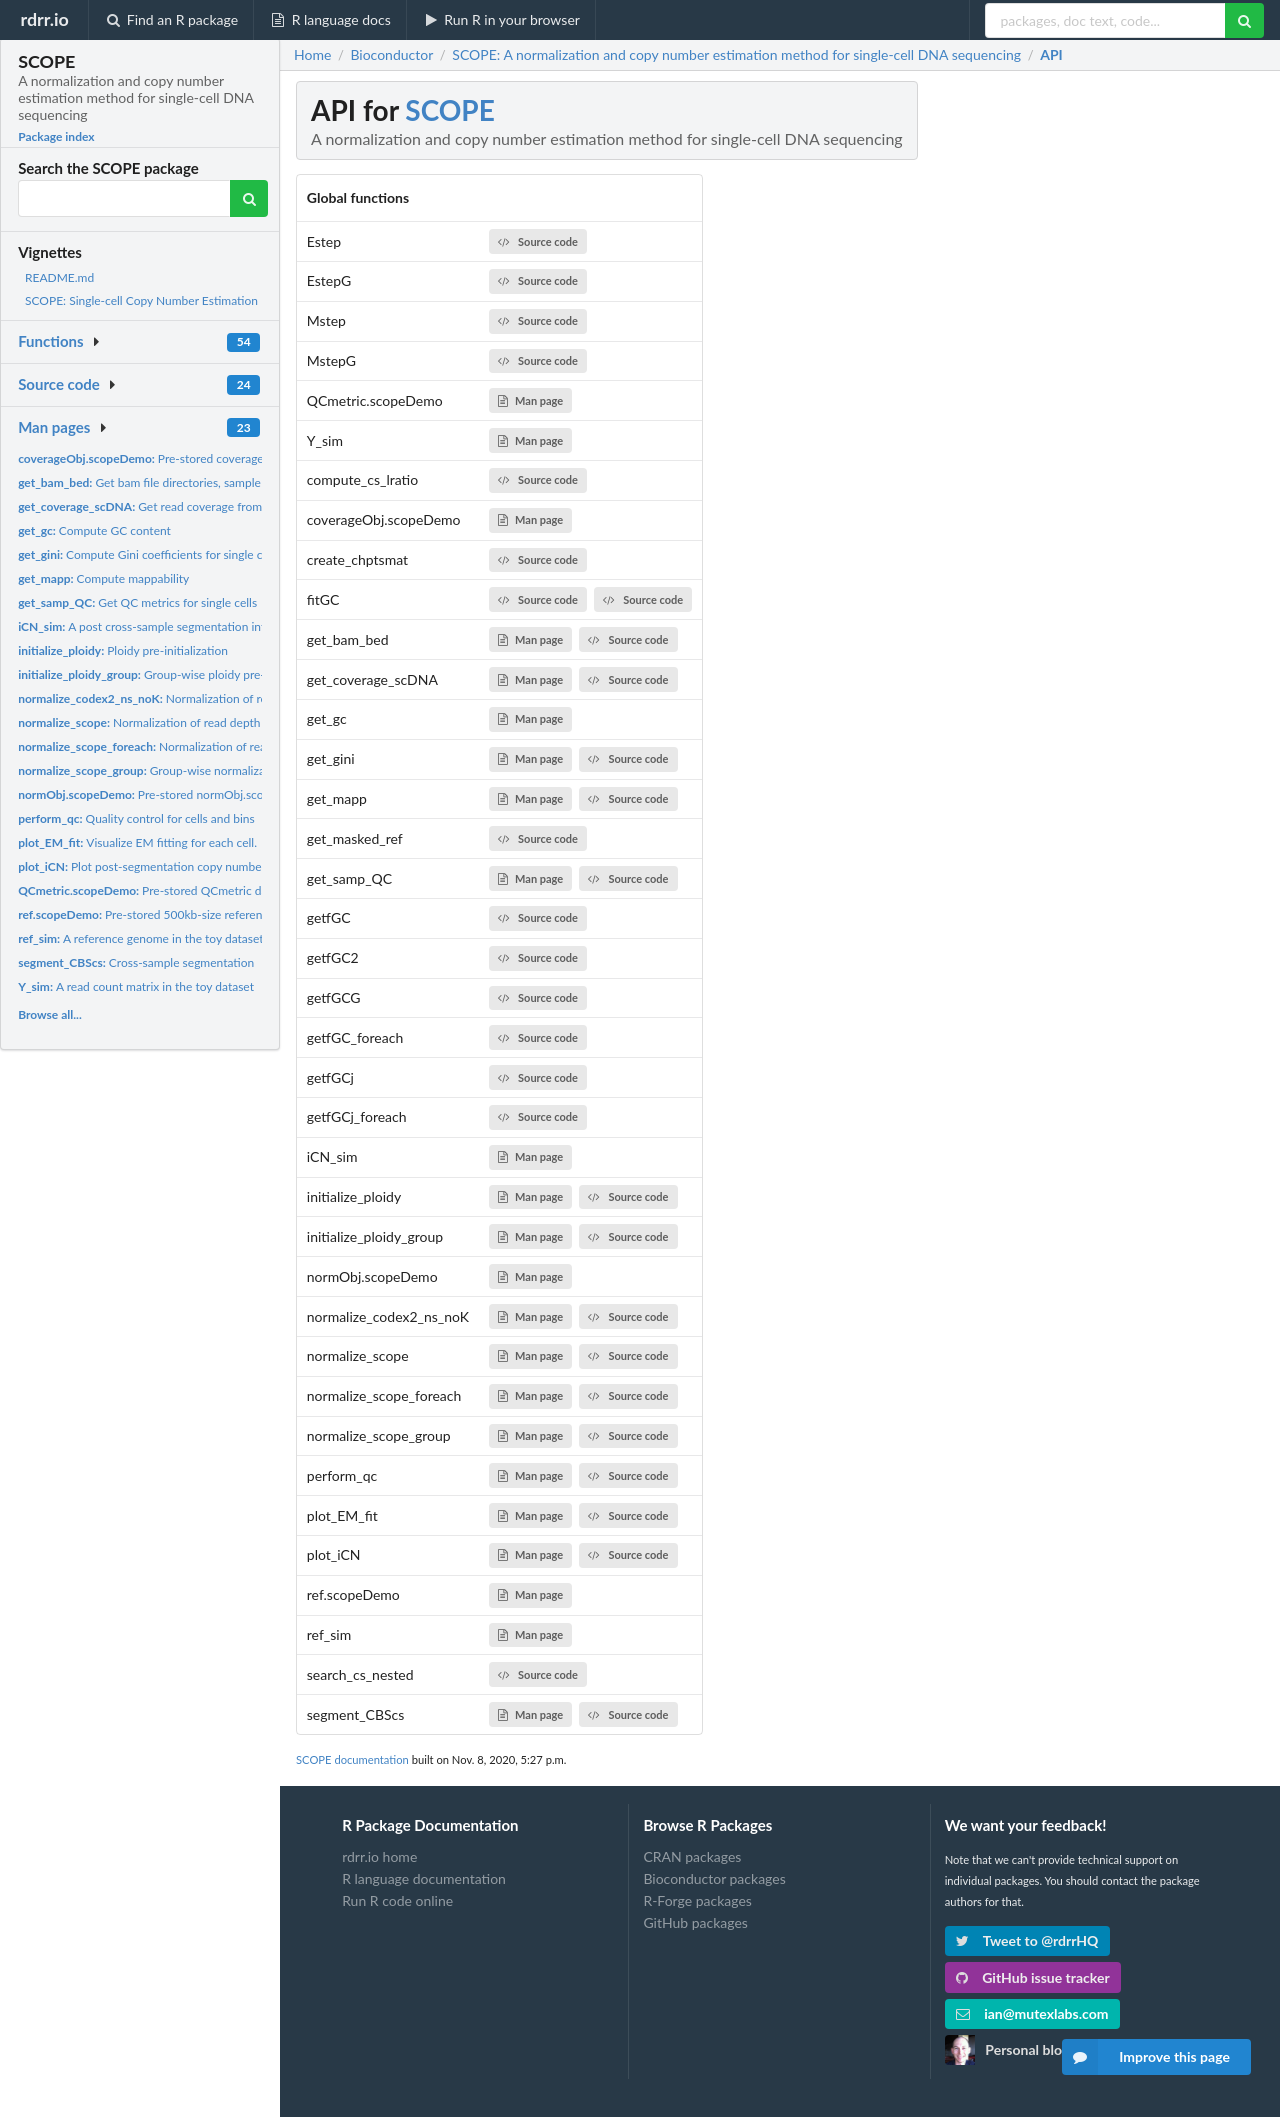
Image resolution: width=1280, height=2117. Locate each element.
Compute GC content (94, 530)
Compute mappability (103, 578)
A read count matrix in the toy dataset (136, 986)
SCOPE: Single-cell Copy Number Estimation (141, 300)
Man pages (54, 427)
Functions (50, 341)
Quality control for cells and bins (136, 818)
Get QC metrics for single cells (137, 602)
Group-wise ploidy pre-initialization (173, 674)
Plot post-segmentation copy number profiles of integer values (207, 866)
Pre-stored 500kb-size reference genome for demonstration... (222, 914)
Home (312, 55)
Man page (530, 400)
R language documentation (424, 1878)
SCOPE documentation (352, 1759)
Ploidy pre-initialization (123, 650)
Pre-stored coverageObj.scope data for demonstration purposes (254, 458)
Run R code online (397, 1900)
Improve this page (1146, 2057)
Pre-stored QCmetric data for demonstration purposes (222, 890)
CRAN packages (692, 1857)
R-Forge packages (697, 1900)
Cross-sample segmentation (136, 962)
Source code (59, 384)
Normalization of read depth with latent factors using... (208, 722)
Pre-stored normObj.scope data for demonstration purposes (235, 794)
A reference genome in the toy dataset (140, 938)
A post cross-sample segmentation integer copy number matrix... (211, 626)
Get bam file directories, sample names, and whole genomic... (216, 482)
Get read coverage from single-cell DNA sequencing (213, 506)
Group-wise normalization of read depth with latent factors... (242, 770)
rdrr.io (44, 19)
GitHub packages (695, 1922)
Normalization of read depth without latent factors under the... (255, 698)
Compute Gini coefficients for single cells (148, 554)
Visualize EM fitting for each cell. (137, 842)
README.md (59, 277)
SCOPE (450, 110)
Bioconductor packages (714, 1878)
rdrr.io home (379, 1857)
